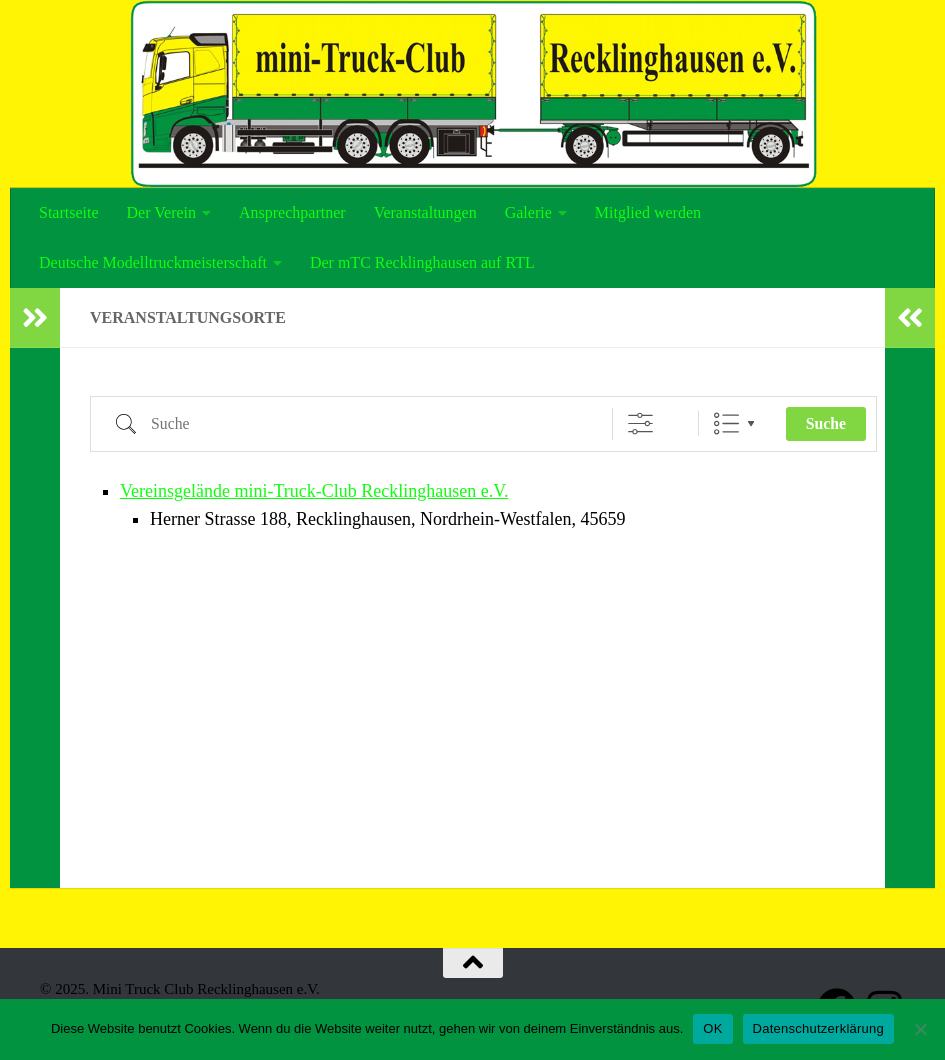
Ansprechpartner (292, 212)
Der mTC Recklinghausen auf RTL (422, 262)
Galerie (528, 212)
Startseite (69, 212)
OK (712, 1028)
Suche (826, 423)
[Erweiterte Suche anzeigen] (640, 423)
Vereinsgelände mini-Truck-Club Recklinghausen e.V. (314, 491)
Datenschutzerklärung (818, 1028)
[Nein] (920, 1029)
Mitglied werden (648, 212)
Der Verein (161, 212)
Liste (726, 423)
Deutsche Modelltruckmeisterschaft (153, 262)
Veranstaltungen (425, 212)
